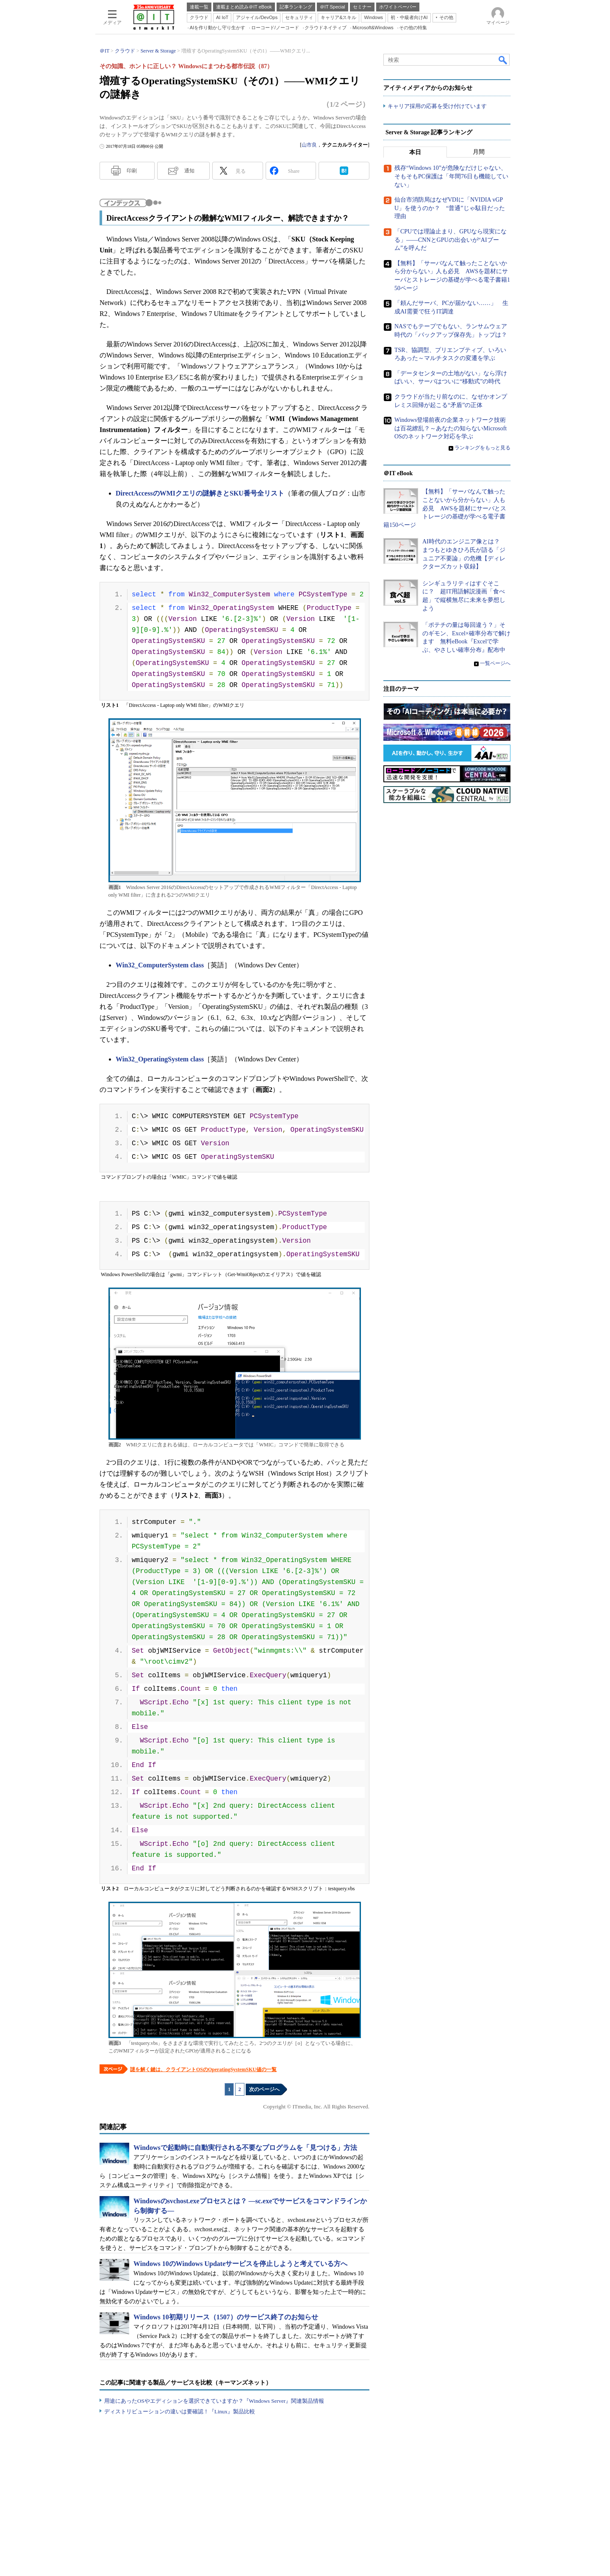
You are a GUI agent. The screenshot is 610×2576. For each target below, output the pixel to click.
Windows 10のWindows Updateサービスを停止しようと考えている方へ (240, 2263)
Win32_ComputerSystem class (160, 965)
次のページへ (264, 2089)
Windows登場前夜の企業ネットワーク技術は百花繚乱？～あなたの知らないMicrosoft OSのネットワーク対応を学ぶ (450, 428)
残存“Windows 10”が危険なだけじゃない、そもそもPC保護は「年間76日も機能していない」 (451, 176)
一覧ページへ (495, 663)
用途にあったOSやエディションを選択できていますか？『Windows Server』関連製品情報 (214, 2401)
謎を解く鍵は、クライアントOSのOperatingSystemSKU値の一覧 (203, 2069)
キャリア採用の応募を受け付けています (437, 106)
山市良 (309, 145)
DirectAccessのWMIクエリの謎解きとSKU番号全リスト (200, 493)
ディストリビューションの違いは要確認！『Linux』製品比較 (179, 2411)
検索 (503, 60)
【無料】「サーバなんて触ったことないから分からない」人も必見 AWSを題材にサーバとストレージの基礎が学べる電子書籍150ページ (444, 508)
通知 (189, 171)
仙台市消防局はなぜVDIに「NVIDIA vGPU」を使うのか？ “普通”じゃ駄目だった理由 (449, 208)
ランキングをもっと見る (482, 448)
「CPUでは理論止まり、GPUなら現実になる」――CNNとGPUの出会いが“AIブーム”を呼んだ (450, 239)
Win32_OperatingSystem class (160, 1059)
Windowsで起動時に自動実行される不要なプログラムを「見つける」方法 (245, 2147)
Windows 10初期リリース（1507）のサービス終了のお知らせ (225, 2317)
